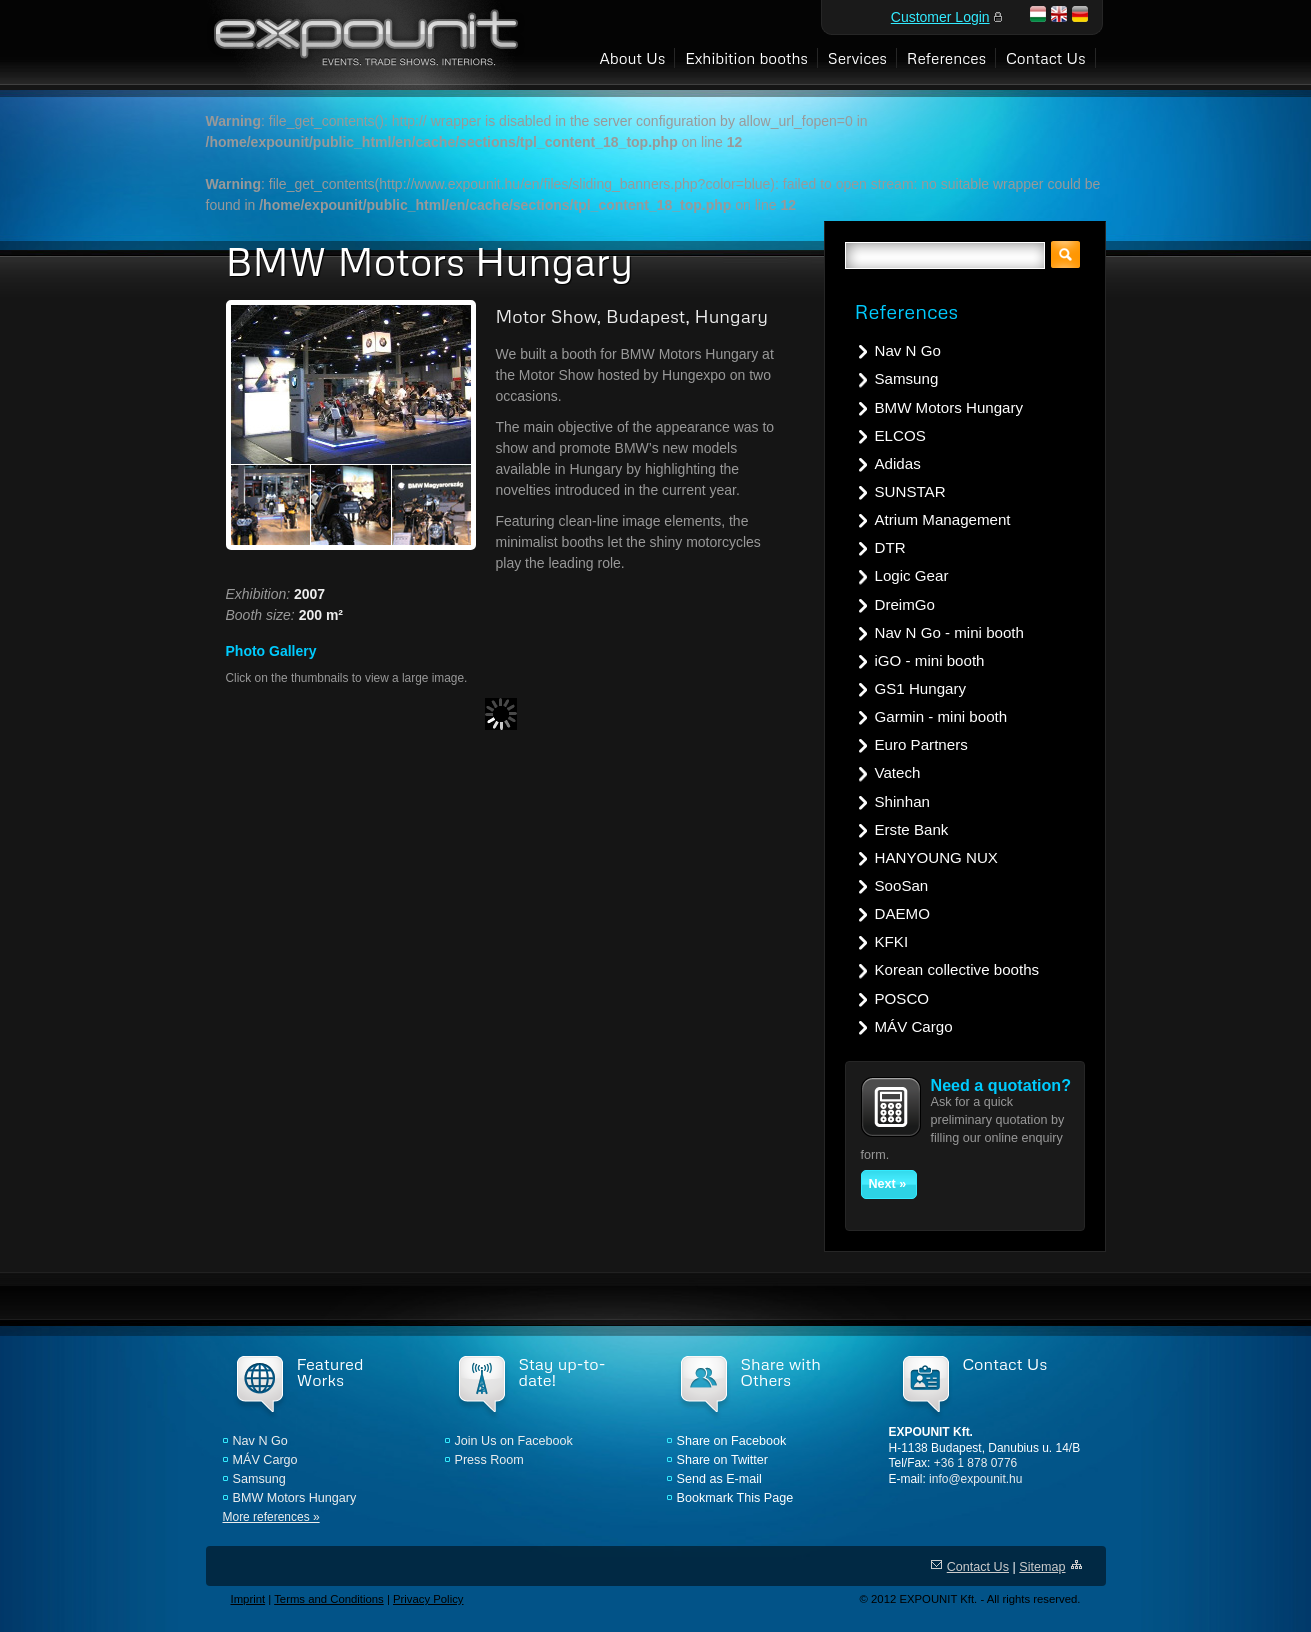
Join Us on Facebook (514, 1441)
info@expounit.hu (975, 1479)
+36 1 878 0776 (976, 1463)
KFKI (892, 941)
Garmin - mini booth (941, 716)
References (946, 57)
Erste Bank (912, 829)
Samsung (907, 378)
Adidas (898, 463)
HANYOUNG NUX (936, 857)
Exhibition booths (746, 57)
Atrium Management (943, 519)
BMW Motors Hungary (949, 407)
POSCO (902, 998)
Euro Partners (921, 744)
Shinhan (902, 801)
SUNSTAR (910, 491)
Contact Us (1046, 57)
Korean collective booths (957, 969)
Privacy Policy (428, 1599)
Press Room (489, 1460)
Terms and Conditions (329, 1599)
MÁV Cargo (914, 1026)
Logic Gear (912, 575)
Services (857, 57)
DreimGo (905, 604)
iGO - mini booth (930, 660)
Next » (888, 1184)
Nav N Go (908, 350)
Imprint (248, 1599)
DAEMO (902, 913)
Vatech (898, 772)
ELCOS (900, 435)
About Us (632, 57)
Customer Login (940, 17)
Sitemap (1042, 1567)
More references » (271, 1517)
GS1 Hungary (921, 688)
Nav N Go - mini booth (949, 632)
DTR (890, 547)
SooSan (902, 885)
